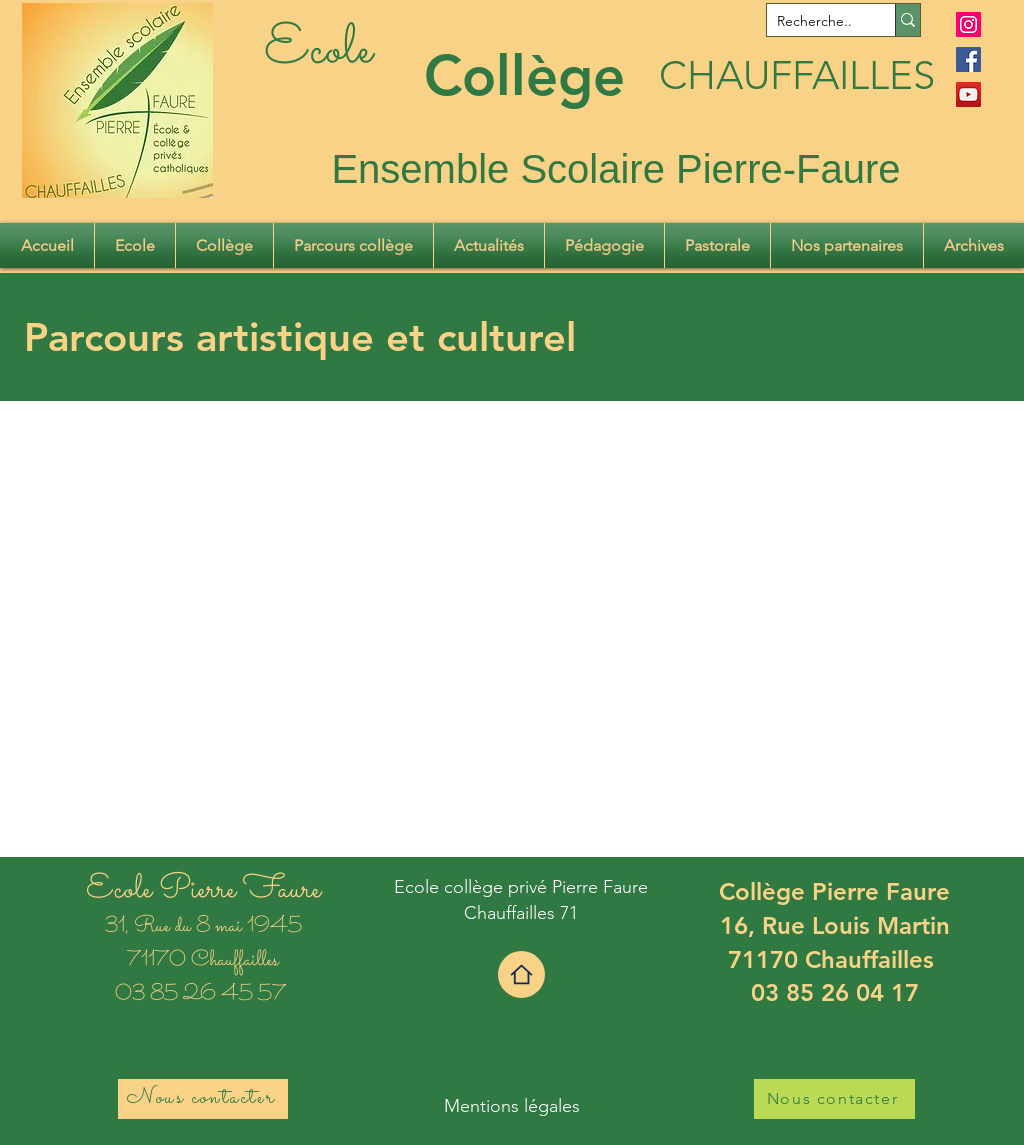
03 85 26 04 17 (835, 992)
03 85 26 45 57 (203, 995)
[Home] (521, 974)
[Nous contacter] (203, 1099)
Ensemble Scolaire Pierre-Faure (615, 169)
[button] (135, 245)
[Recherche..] (815, 22)
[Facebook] (968, 59)
